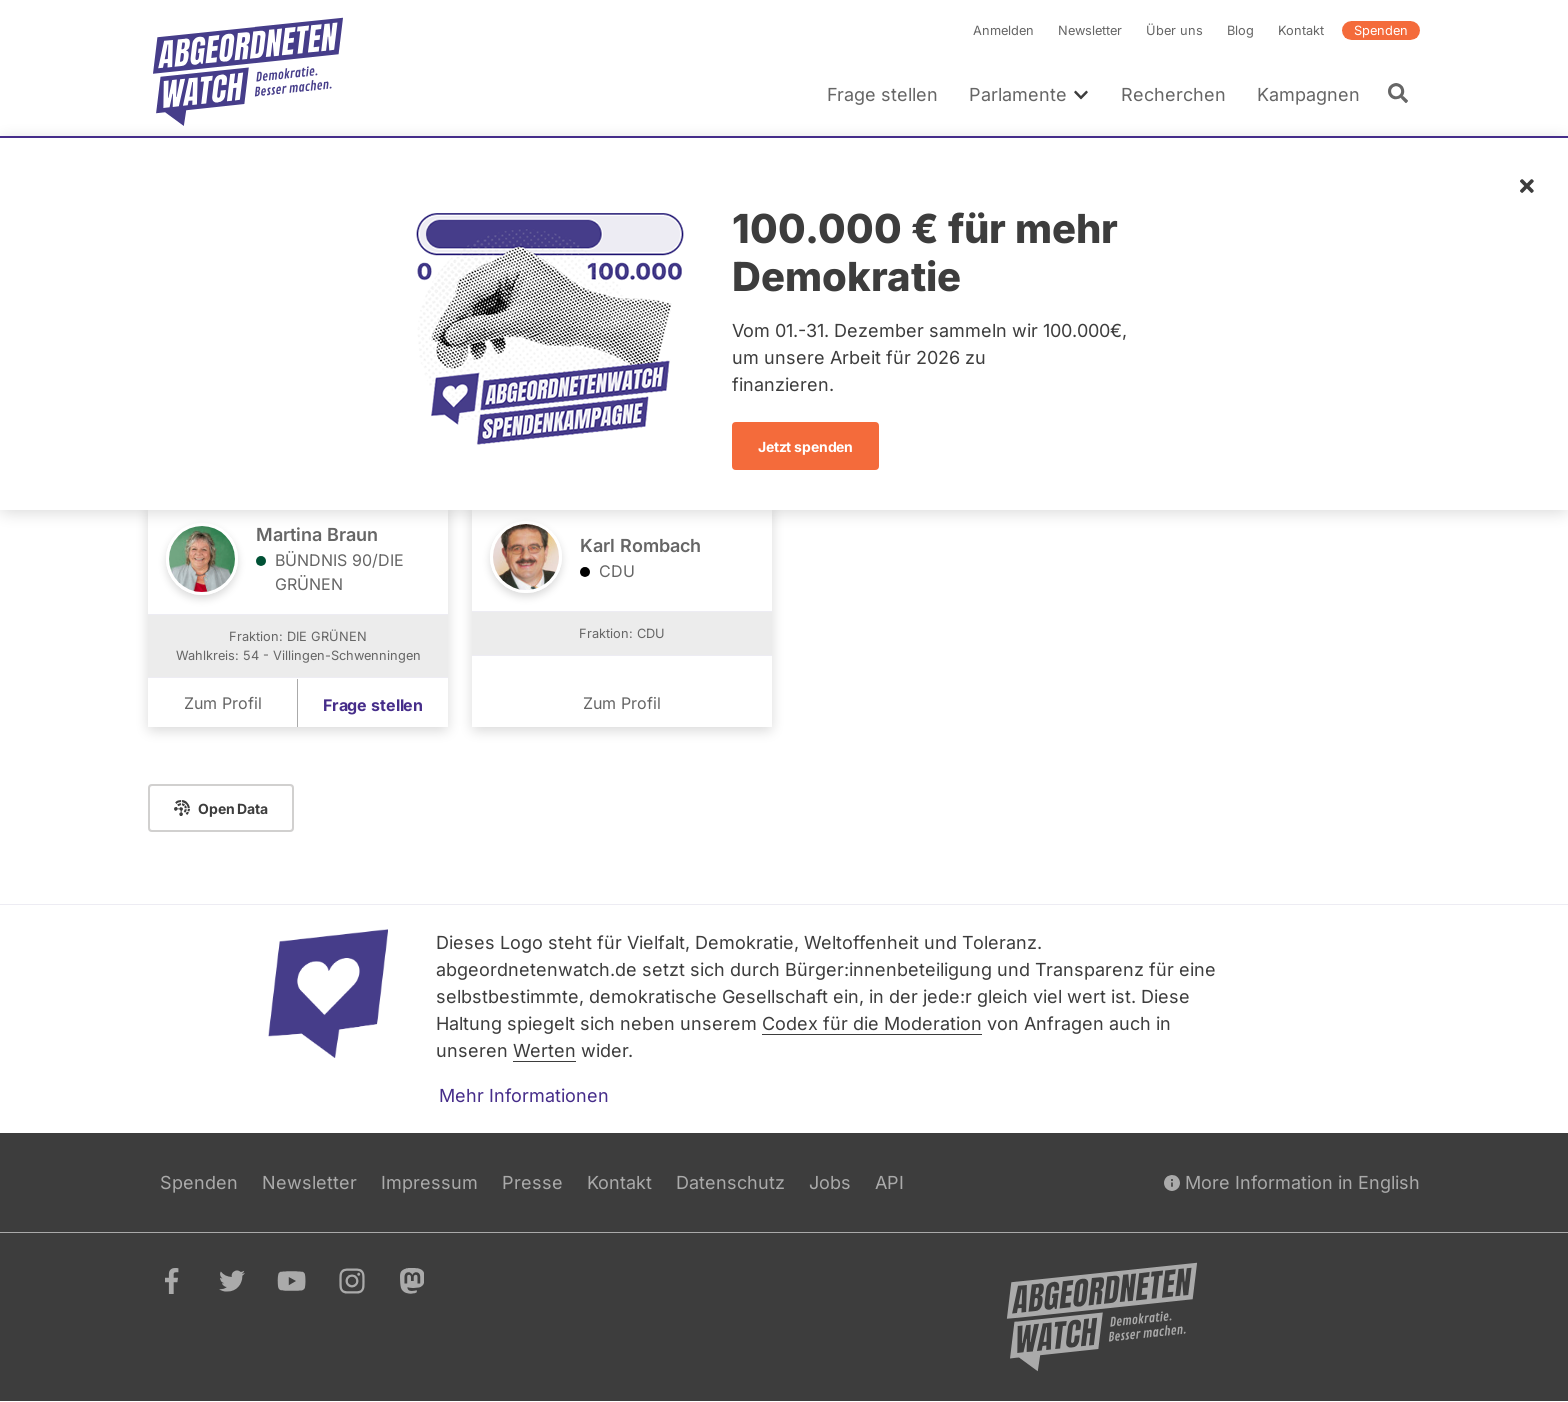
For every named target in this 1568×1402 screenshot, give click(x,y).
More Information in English (1292, 1182)
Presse (532, 1182)
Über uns (1174, 30)
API (889, 1182)
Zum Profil (223, 704)
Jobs (830, 1182)
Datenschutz (730, 1182)
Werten (544, 1050)
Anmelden (1003, 30)
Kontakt (1301, 30)
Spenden (1381, 30)
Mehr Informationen (524, 1095)
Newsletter (1090, 30)
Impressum (429, 1182)
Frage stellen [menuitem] (882, 94)
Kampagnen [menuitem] (1308, 94)
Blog (1240, 30)
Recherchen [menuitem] (1173, 94)
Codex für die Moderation (872, 1023)
